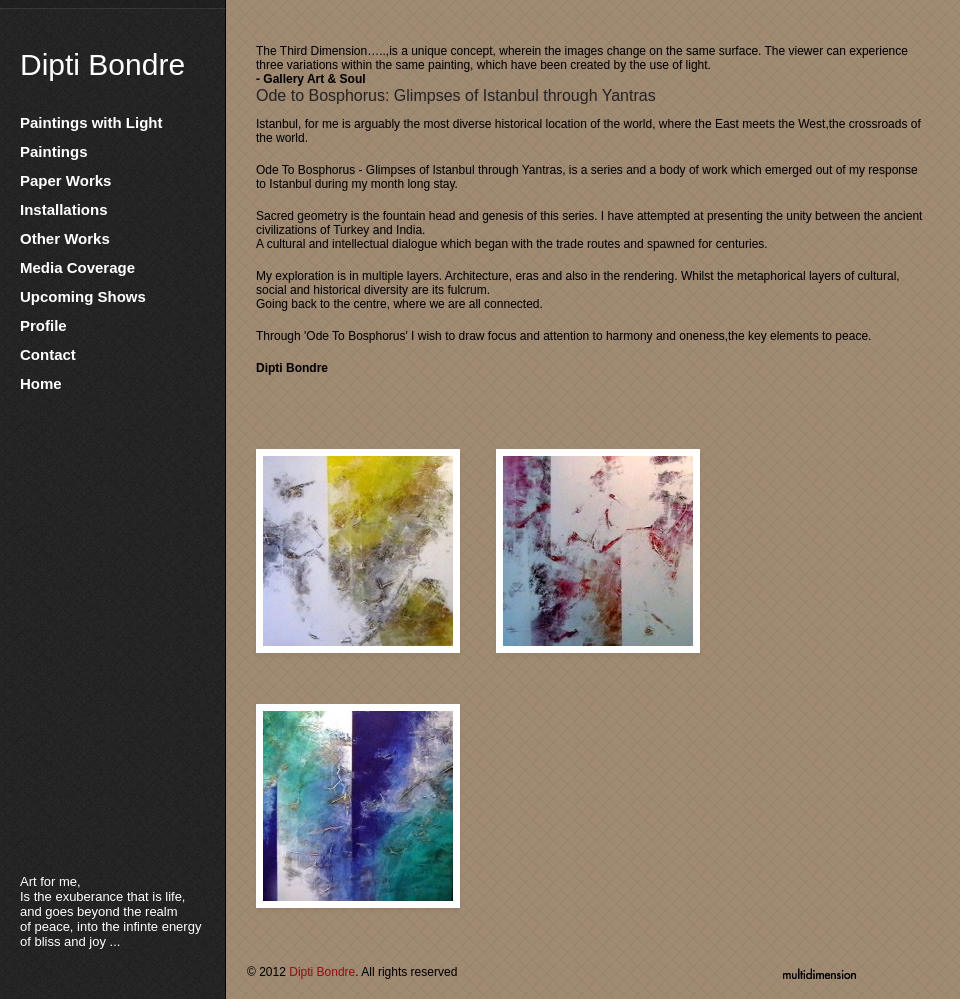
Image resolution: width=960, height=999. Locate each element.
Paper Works (65, 180)
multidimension (820, 972)
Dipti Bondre (102, 64)
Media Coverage (77, 267)
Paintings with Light (91, 122)
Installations (64, 209)
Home (41, 383)
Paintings (54, 151)
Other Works (65, 238)
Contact (48, 354)
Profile (43, 325)
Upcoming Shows (83, 296)
